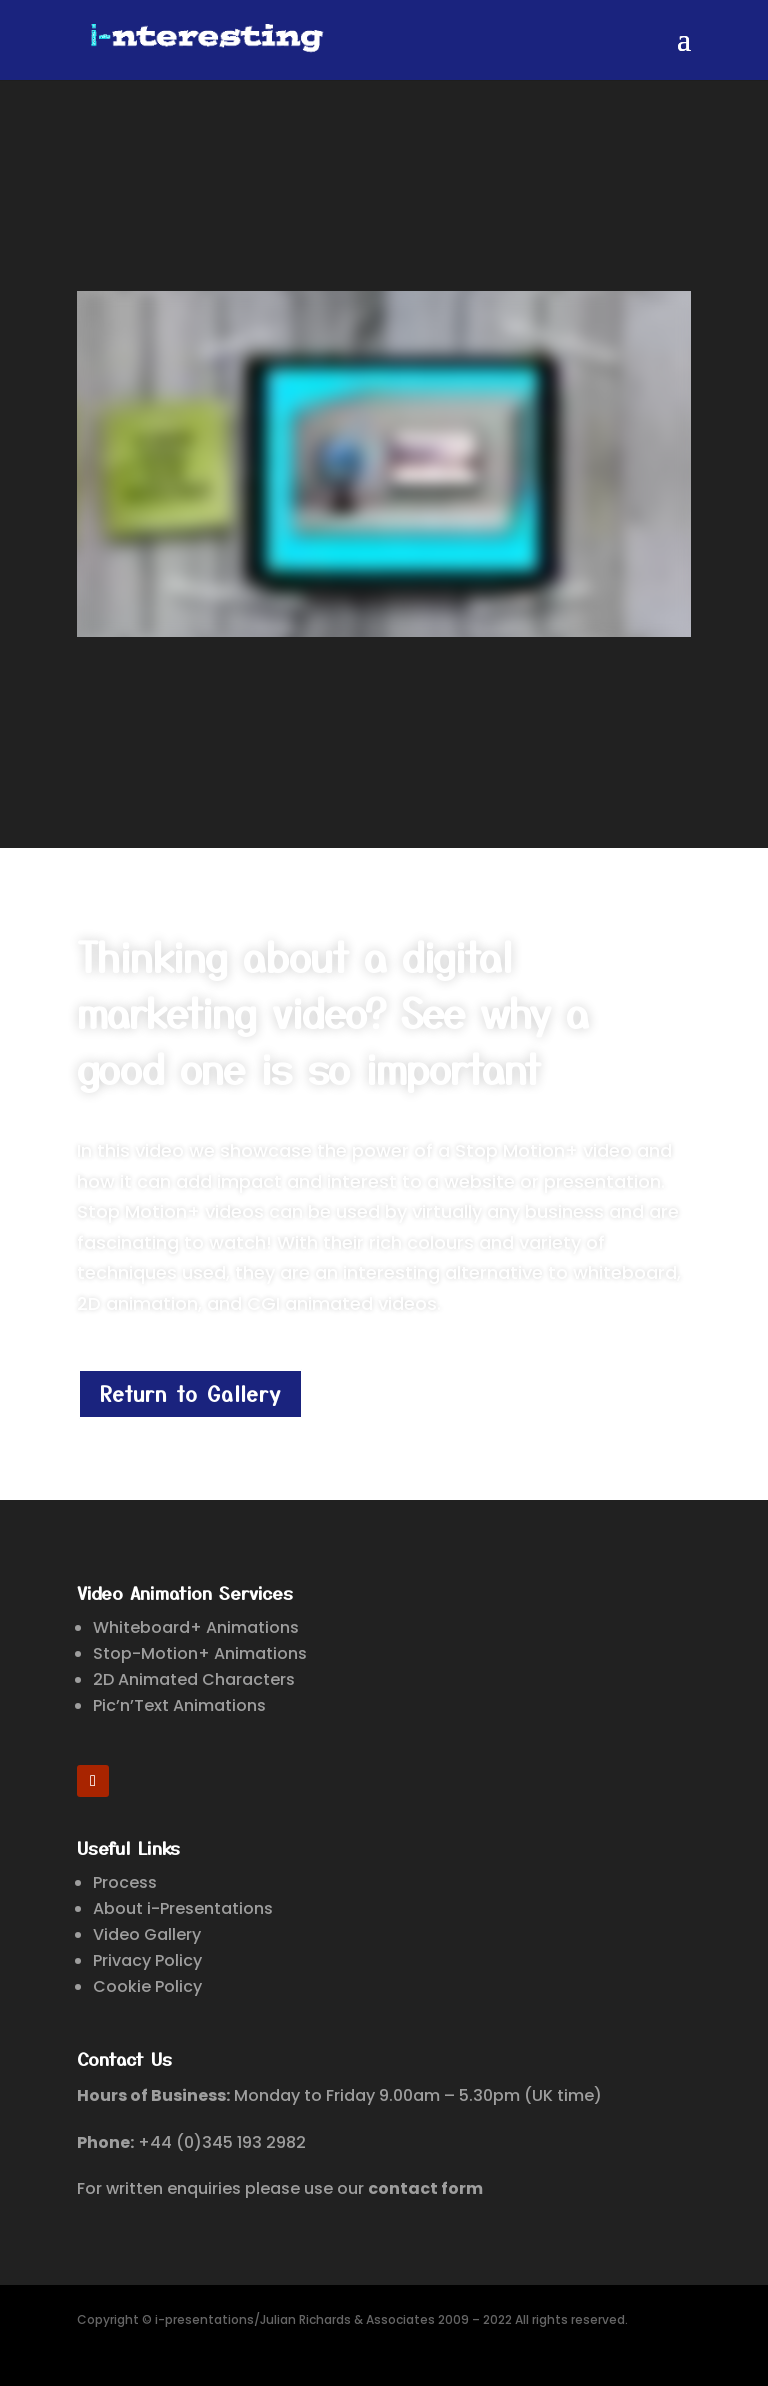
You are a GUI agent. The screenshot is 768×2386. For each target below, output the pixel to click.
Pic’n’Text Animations (179, 1705)
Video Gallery (147, 1934)
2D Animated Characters (194, 1679)
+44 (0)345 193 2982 (222, 2142)
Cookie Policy (147, 1986)
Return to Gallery (190, 1393)
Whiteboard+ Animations (196, 1627)
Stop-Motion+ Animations (200, 1653)
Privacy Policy (147, 1960)
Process (125, 1882)
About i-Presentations (183, 1908)
